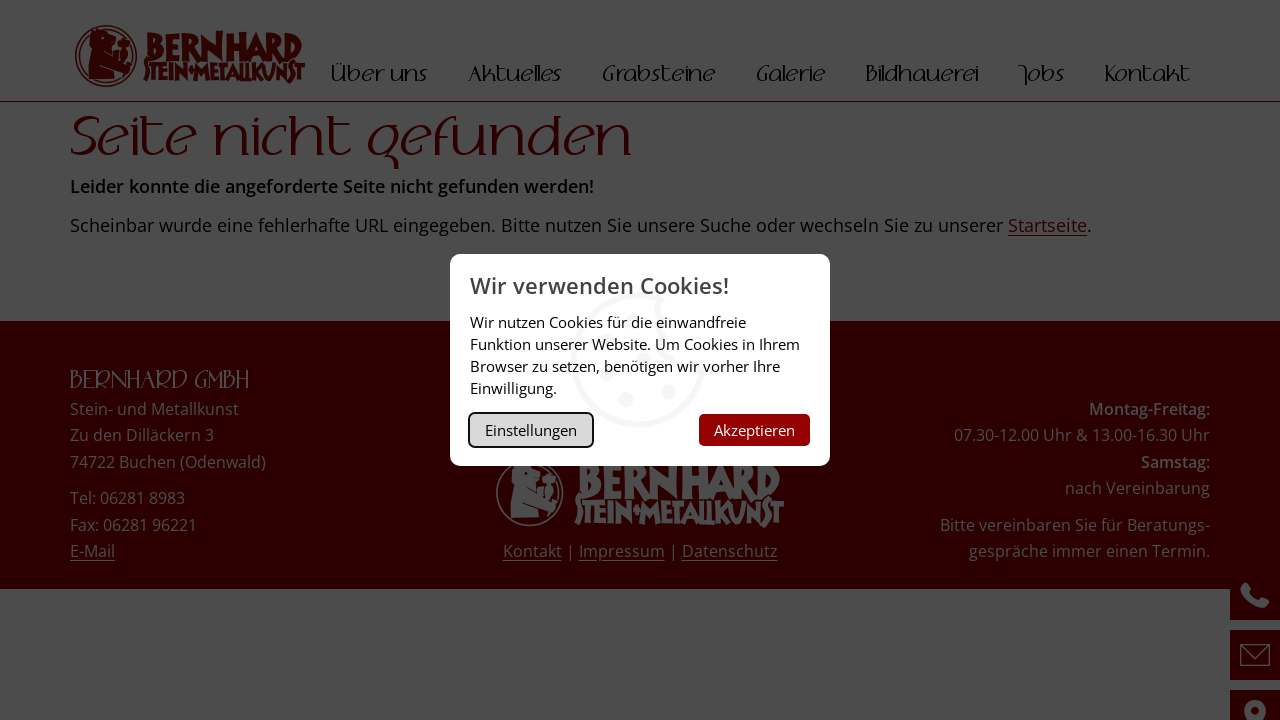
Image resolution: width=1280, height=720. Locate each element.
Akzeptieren (754, 430)
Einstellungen (531, 430)
